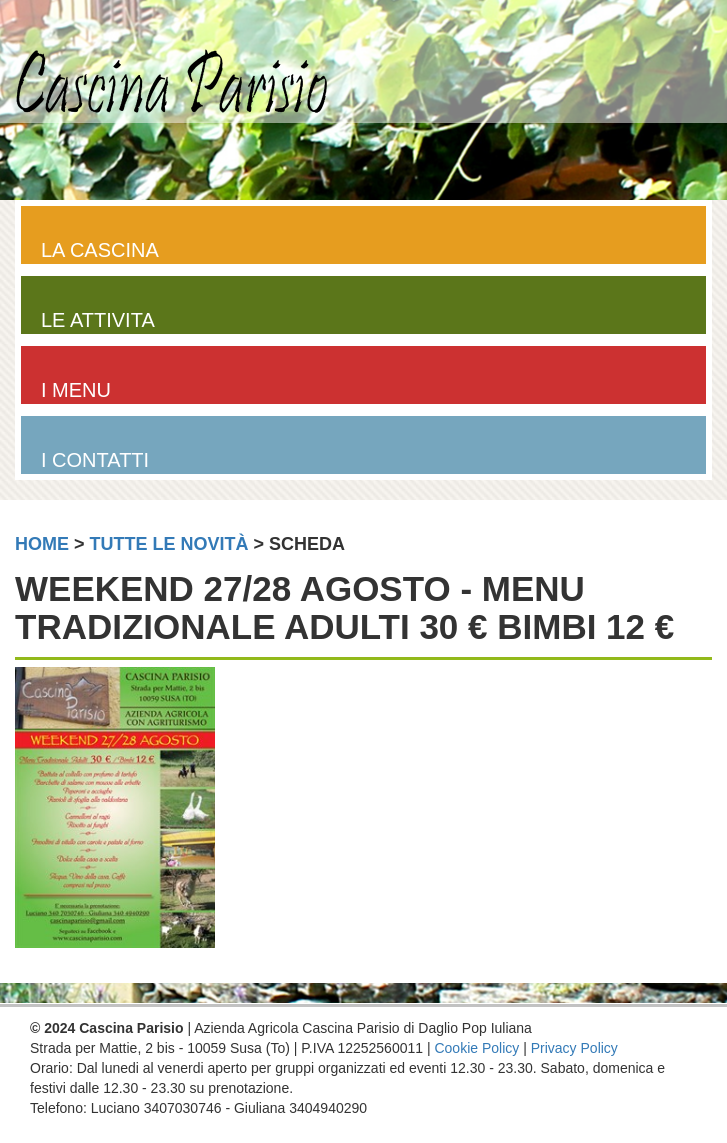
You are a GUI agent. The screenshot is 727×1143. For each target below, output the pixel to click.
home (42, 544)
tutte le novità (169, 544)
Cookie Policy (476, 1048)
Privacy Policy (574, 1048)
